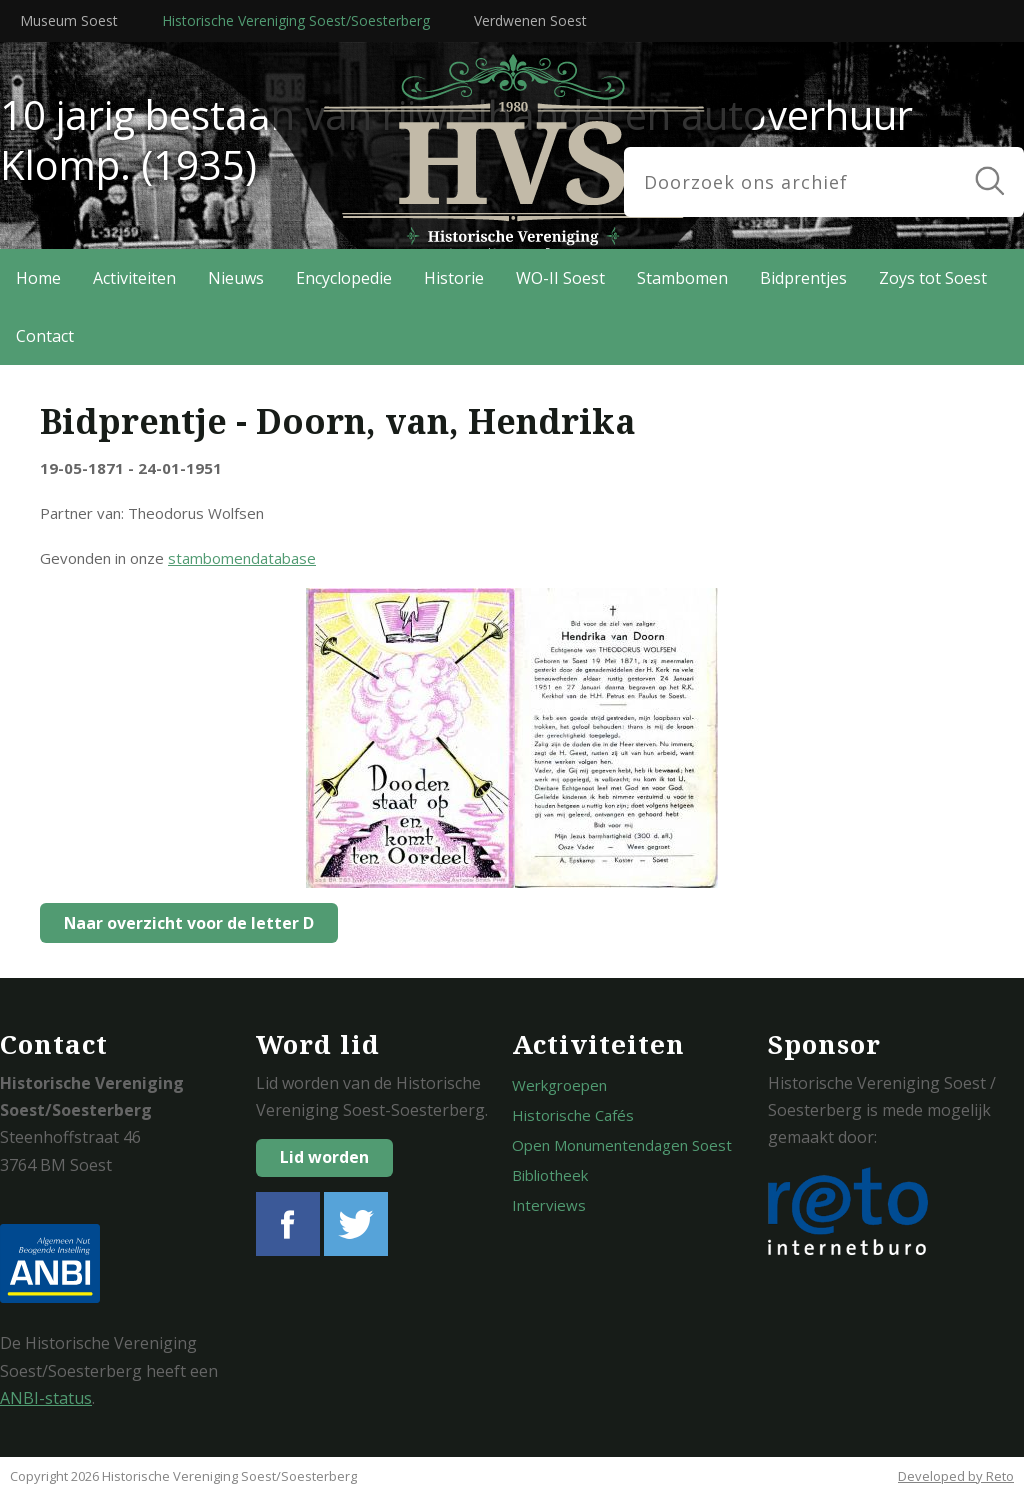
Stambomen (682, 278)
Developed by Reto (956, 1476)
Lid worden (324, 1157)
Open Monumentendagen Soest (622, 1145)
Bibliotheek (550, 1175)
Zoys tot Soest (933, 278)
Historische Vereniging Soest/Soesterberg (296, 20)
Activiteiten (134, 278)
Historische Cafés (573, 1115)
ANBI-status (46, 1398)
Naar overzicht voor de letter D (184, 923)
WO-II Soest (560, 278)
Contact (45, 336)
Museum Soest (69, 20)
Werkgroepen (559, 1085)
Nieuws (236, 278)
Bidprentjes (803, 278)
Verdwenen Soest (530, 20)
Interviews (549, 1205)
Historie (454, 278)
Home (38, 278)
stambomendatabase (242, 558)
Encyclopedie (344, 278)
